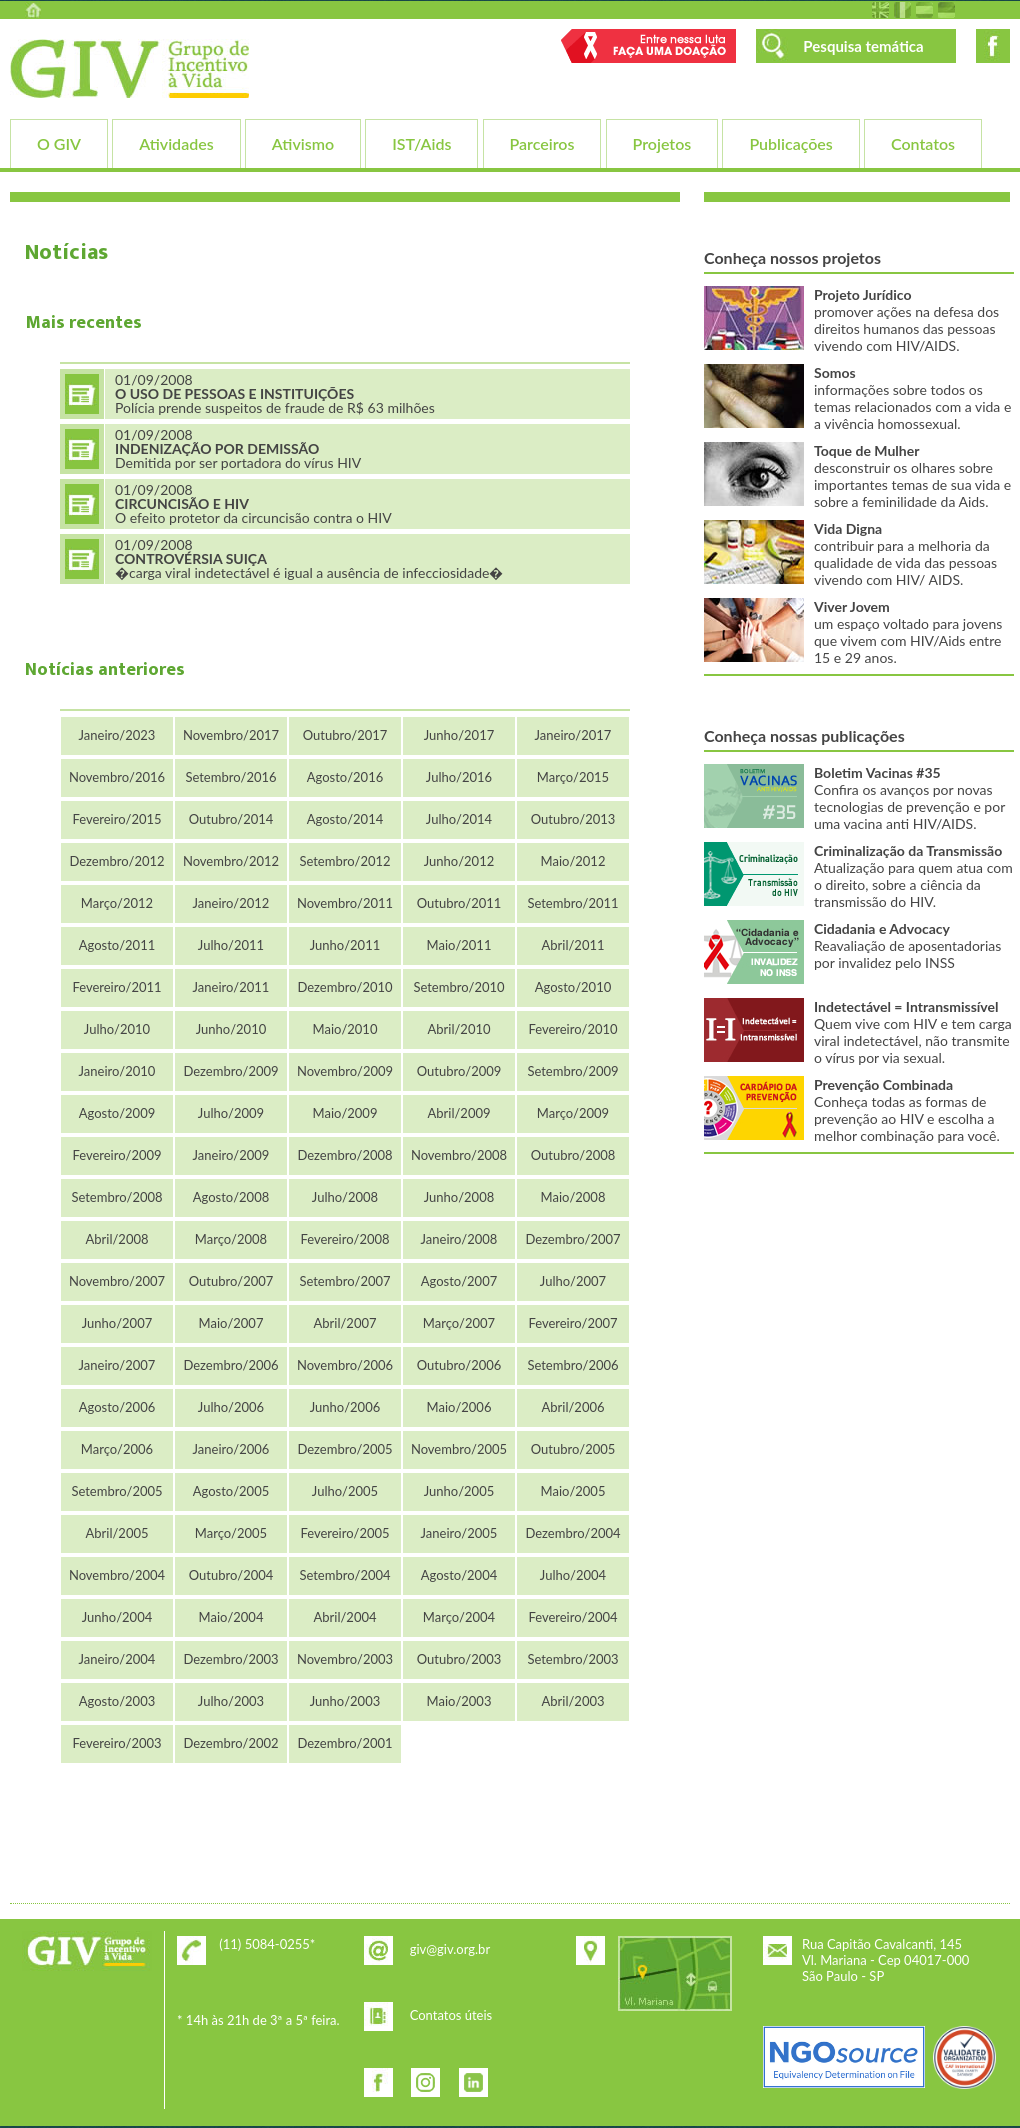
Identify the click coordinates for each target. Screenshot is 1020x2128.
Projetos (662, 143)
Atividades (176, 143)
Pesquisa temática (863, 46)
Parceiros (542, 143)
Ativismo (303, 143)
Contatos (923, 143)
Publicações (790, 143)
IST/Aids (421, 143)
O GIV (59, 143)
